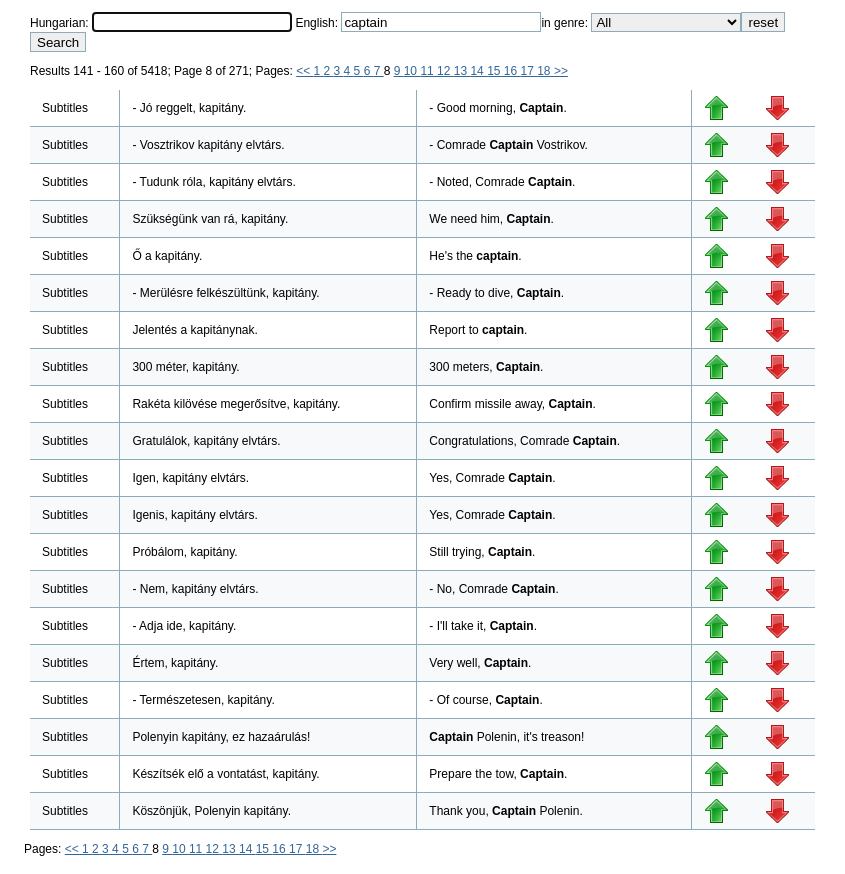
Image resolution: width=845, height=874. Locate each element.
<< (304, 71)
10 (412, 71)
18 (545, 71)
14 (478, 71)
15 (495, 71)
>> (561, 71)
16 (512, 71)
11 (428, 71)
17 (529, 71)
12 (445, 71)
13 (462, 71)
